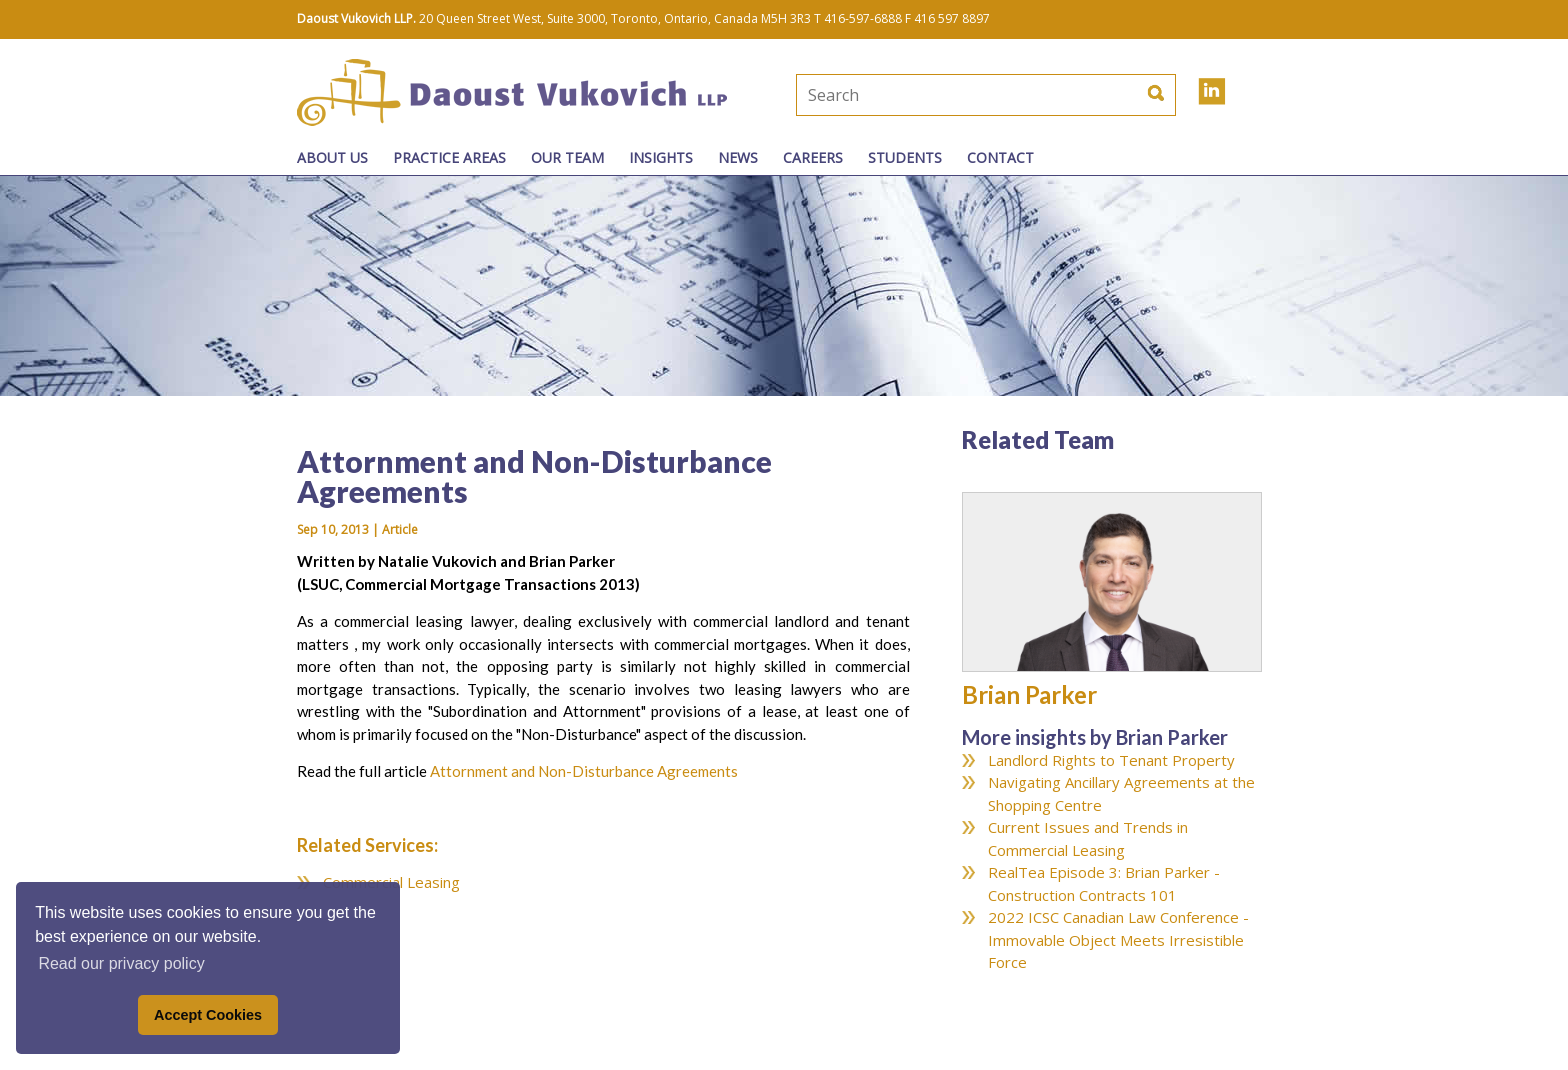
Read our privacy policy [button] (121, 963)
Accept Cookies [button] (208, 1015)
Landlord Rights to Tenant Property (1111, 760)
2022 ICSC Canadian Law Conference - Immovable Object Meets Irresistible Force (1118, 939)
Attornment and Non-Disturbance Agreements (584, 771)
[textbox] (919, 95)
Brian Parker (1029, 694)
